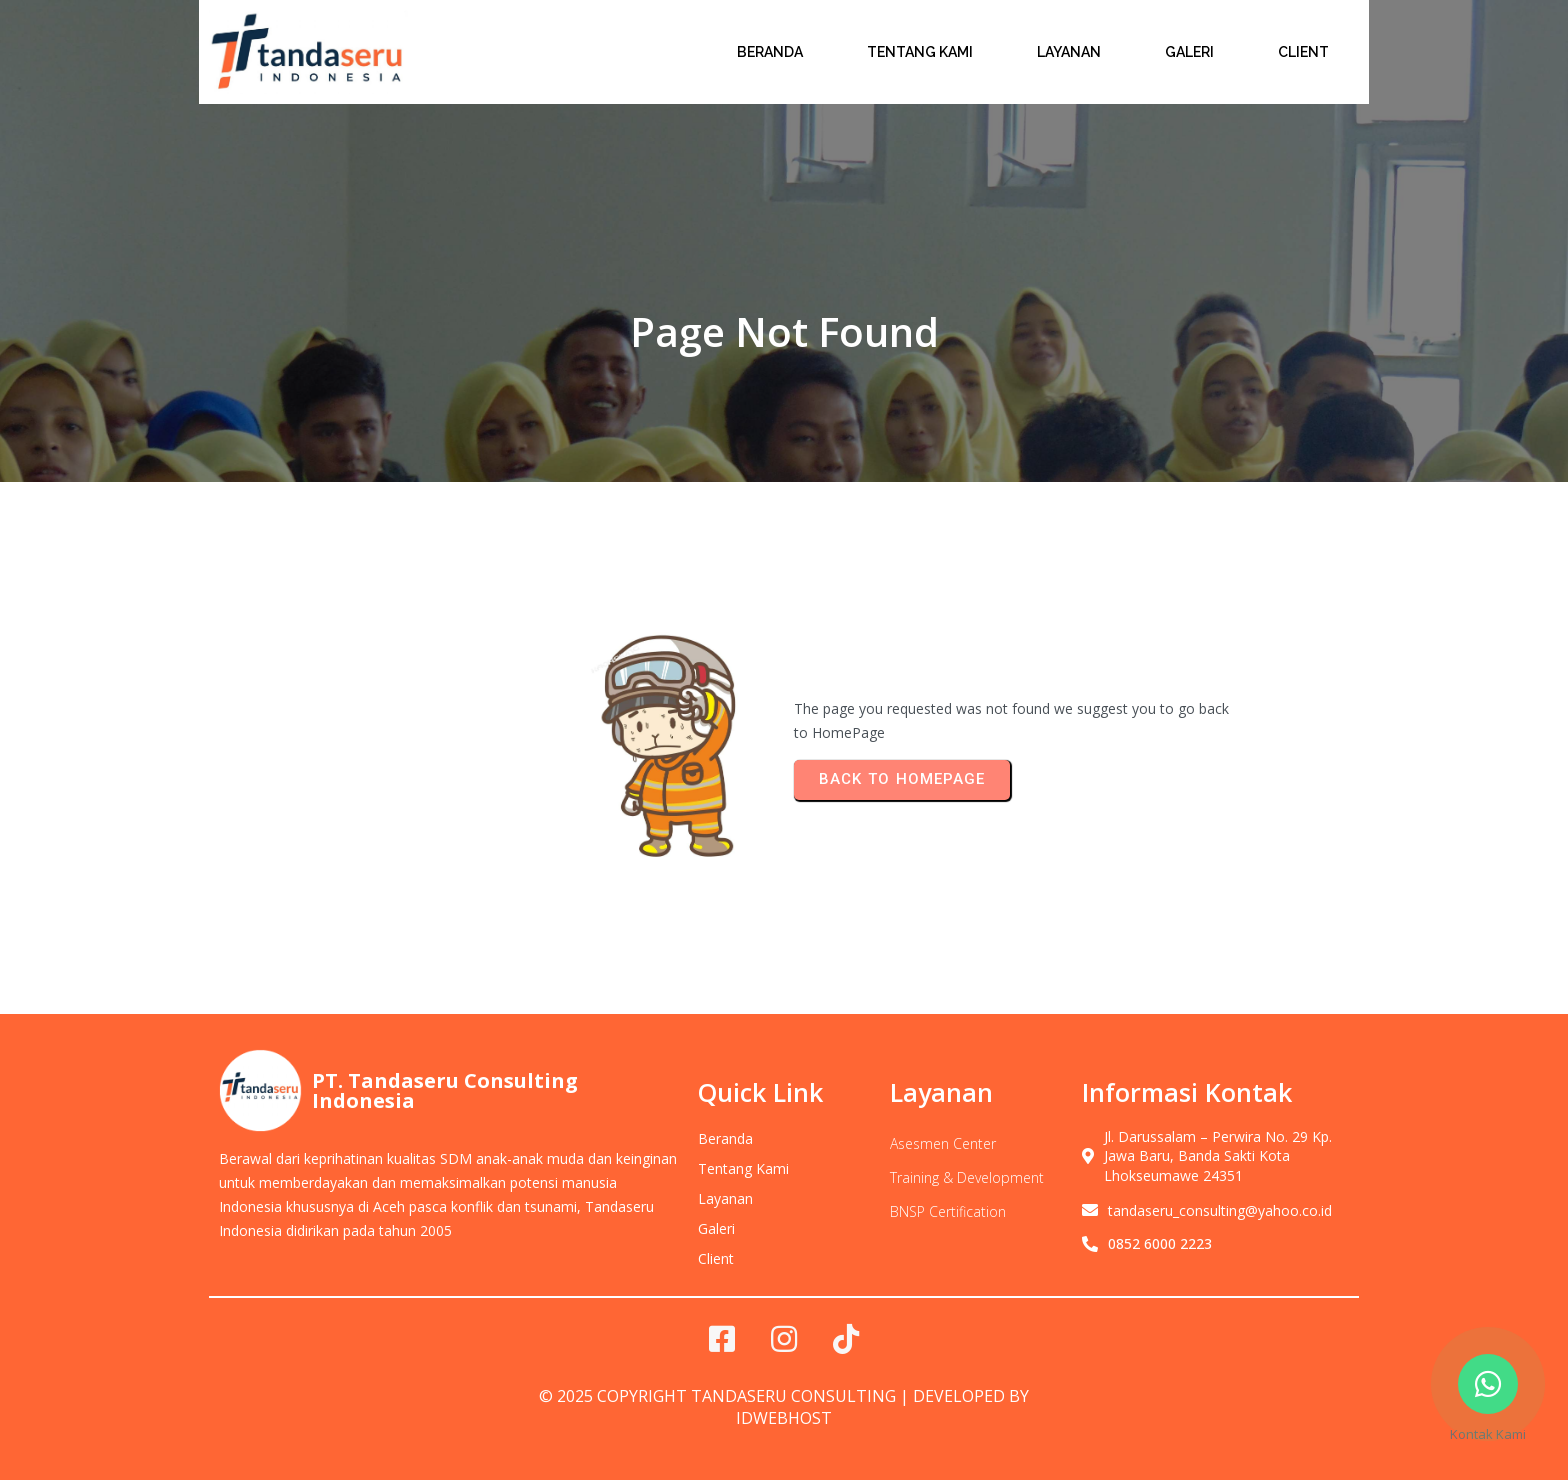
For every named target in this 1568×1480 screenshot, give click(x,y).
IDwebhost (784, 1418)
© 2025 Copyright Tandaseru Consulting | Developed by (784, 1396)
